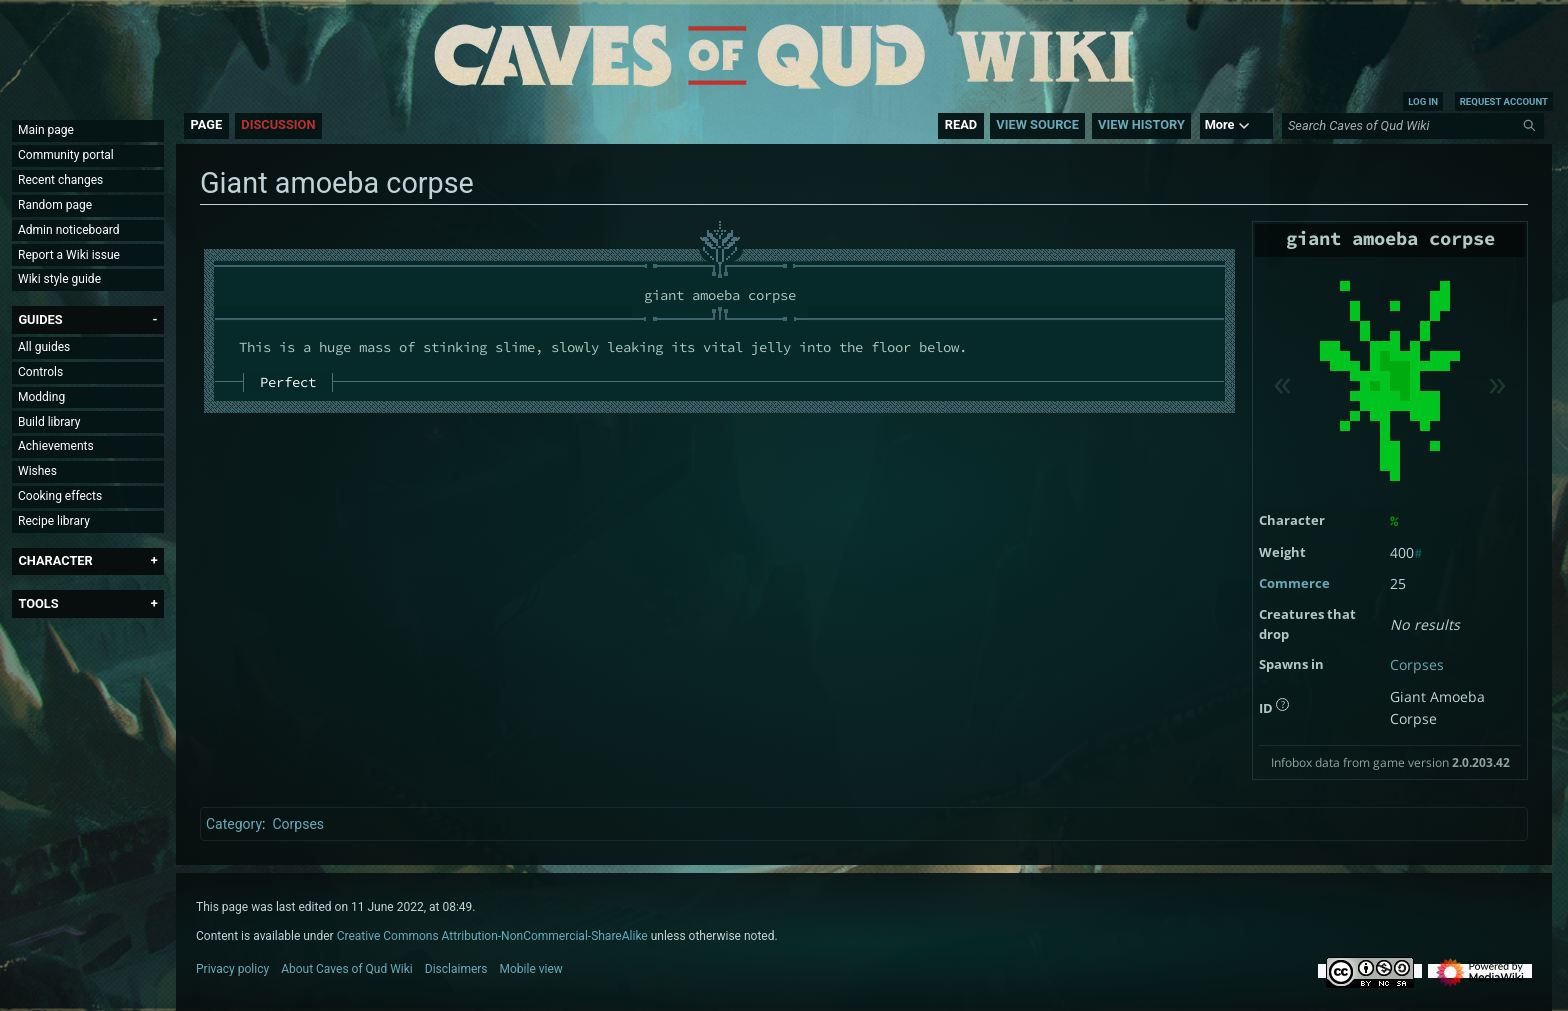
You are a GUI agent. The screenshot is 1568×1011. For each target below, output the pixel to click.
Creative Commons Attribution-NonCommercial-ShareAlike (492, 936)
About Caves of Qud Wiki (347, 969)
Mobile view (531, 969)
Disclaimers (456, 969)
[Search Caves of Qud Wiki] (1416, 126)
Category (234, 824)
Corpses (1417, 664)
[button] (40, 319)
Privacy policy (232, 969)
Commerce (1294, 583)
